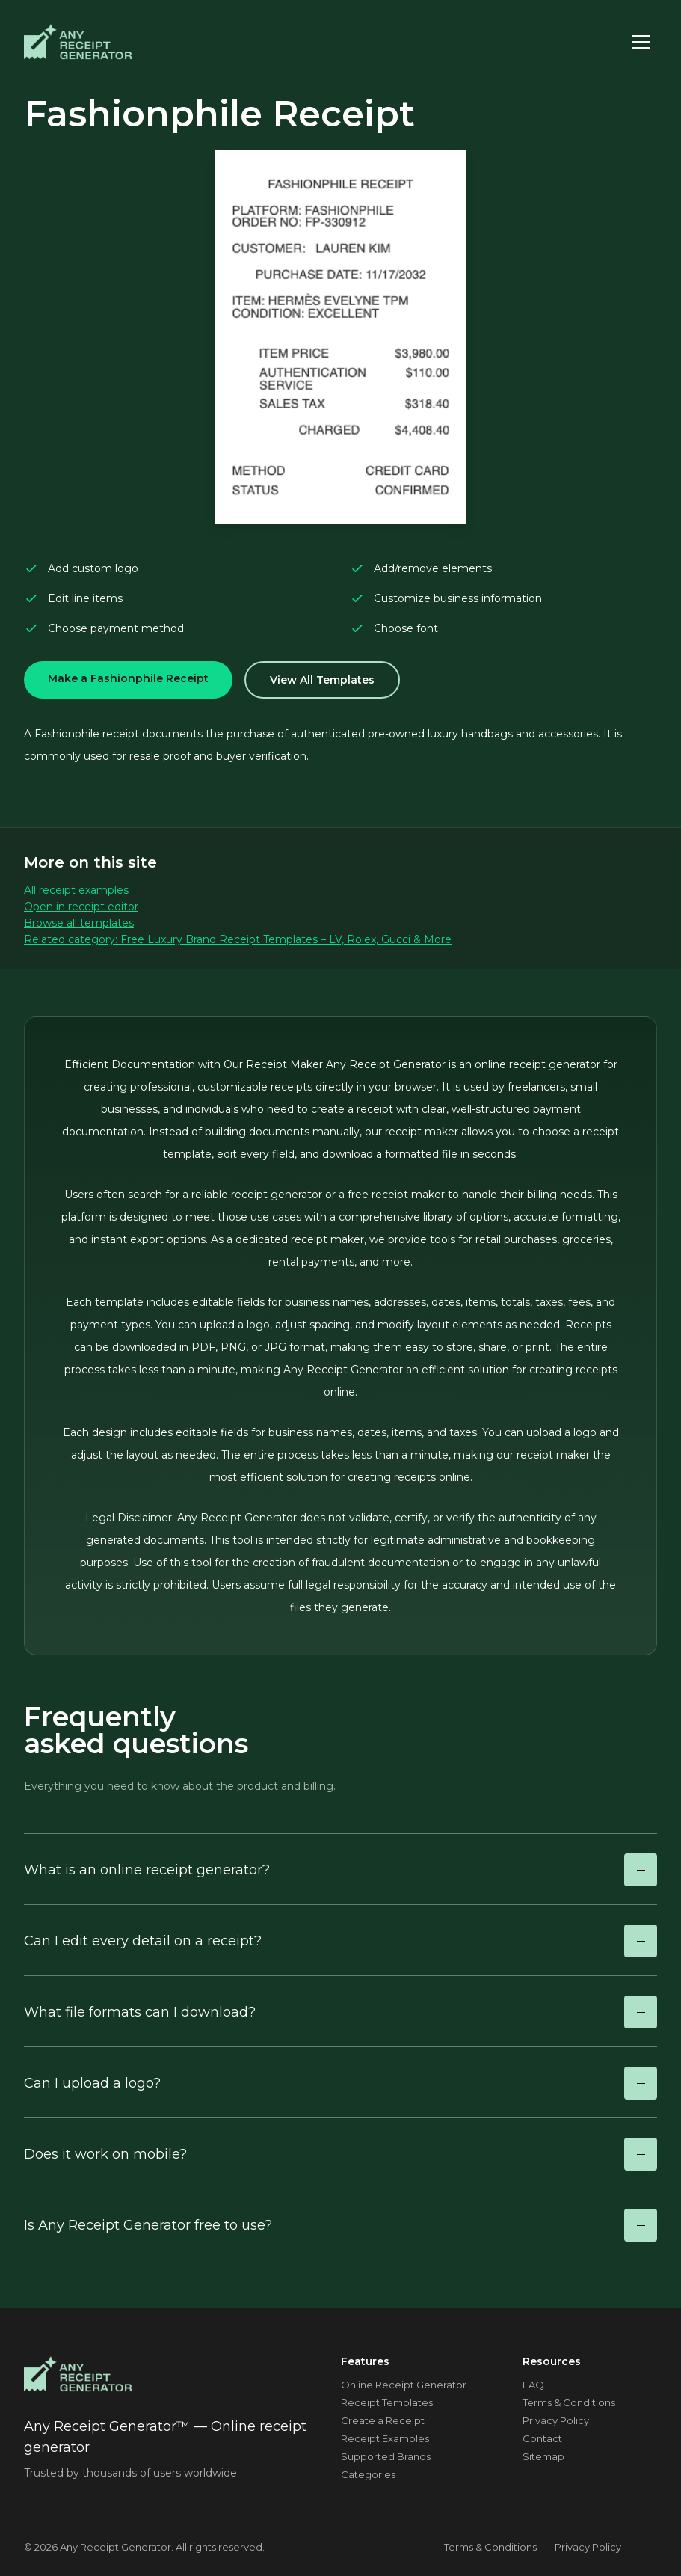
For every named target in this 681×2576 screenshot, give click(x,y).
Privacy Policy (556, 2420)
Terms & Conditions (569, 2402)
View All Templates (322, 680)
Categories (368, 2474)
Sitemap (543, 2456)
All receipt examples (76, 890)
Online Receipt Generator (403, 2385)
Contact (542, 2438)
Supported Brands (386, 2456)
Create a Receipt (383, 2420)
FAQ (533, 2385)
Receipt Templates (387, 2402)
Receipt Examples (385, 2438)
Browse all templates (79, 923)
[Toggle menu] (640, 41)
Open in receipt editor (81, 906)
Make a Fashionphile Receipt (128, 678)
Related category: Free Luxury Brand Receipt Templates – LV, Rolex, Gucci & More (238, 939)
